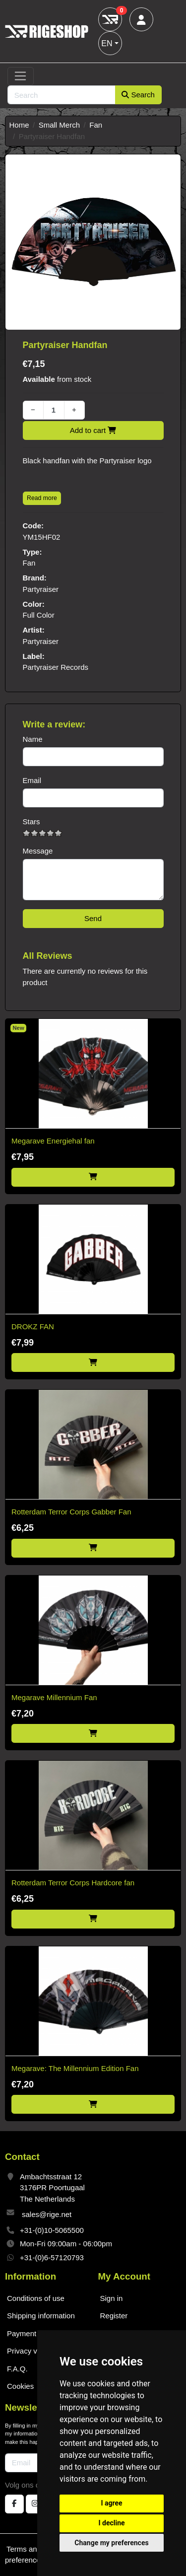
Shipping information (41, 2315)
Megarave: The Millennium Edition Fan (75, 2068)
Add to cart (93, 430)
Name (33, 739)
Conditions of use (35, 2298)
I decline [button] (111, 2523)
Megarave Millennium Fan (54, 1697)
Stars (31, 821)
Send (93, 918)
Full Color (39, 615)
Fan (95, 125)
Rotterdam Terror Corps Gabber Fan (71, 1511)
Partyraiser (41, 589)
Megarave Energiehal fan (53, 1141)
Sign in (111, 2298)
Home (19, 125)
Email (32, 780)
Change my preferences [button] (111, 2543)
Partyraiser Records (56, 667)
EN (106, 43)
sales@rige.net (46, 2214)
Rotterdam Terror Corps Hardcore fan (72, 1882)
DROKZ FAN (32, 1326)
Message (38, 851)
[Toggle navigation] (20, 76)
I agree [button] (111, 2503)
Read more (42, 498)
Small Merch (59, 125)
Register (114, 2315)
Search (138, 94)
